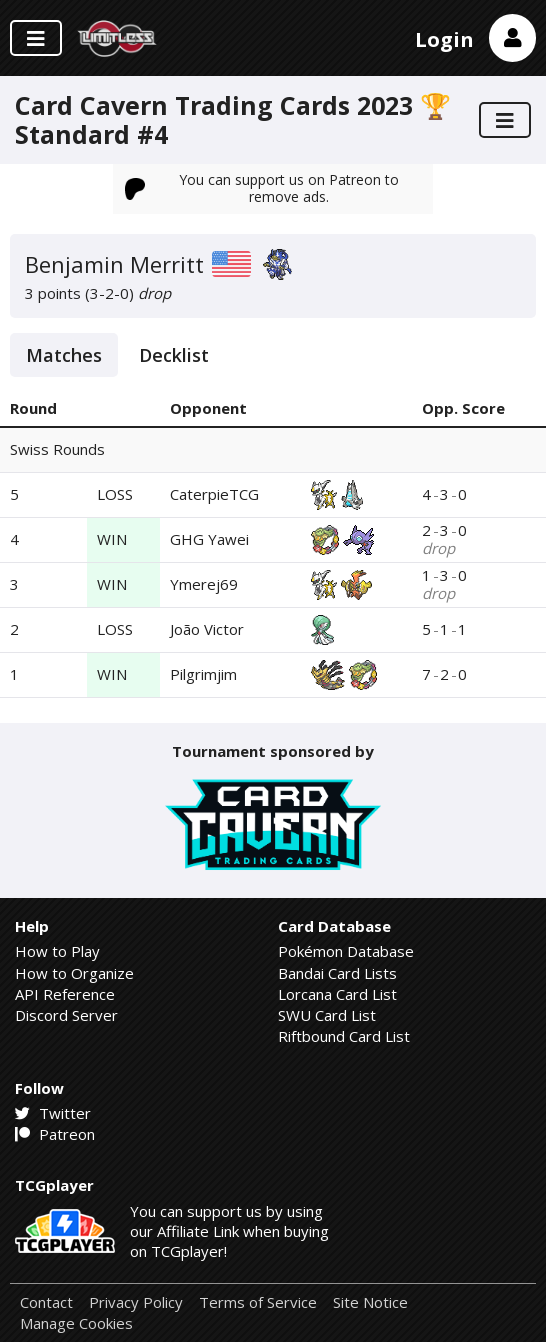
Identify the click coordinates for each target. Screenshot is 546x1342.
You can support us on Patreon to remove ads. (262, 187)
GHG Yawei (209, 539)
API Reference (65, 994)
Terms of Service (258, 1302)
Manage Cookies (76, 1323)
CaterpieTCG (214, 494)
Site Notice (370, 1302)
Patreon (55, 1134)
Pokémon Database (346, 951)
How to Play (57, 951)
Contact (46, 1302)
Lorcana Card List (337, 994)
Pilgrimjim (203, 674)
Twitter (53, 1113)
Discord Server (66, 1015)
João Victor (207, 629)
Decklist (174, 355)
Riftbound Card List (344, 1036)
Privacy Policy (136, 1302)
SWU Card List (327, 1015)
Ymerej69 (204, 584)
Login (444, 39)
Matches (64, 355)
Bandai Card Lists (337, 973)
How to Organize (74, 973)
